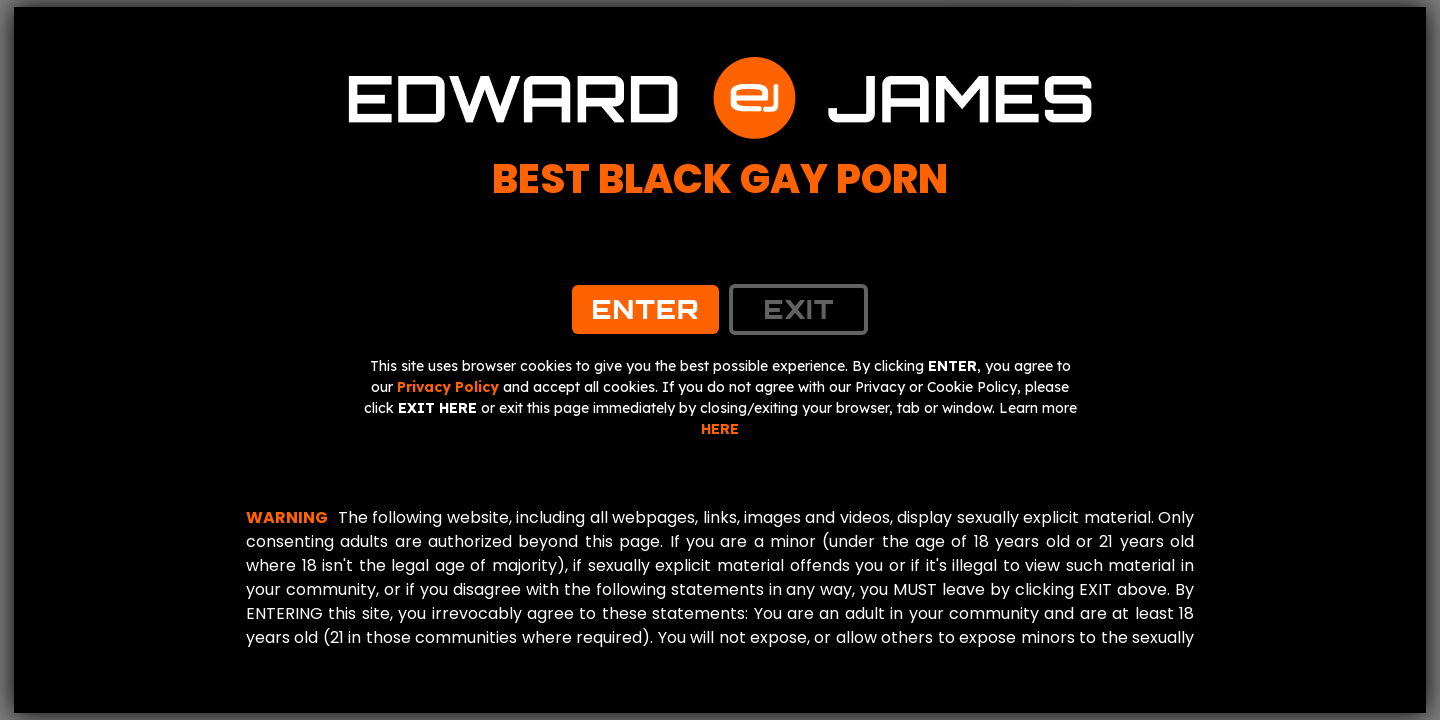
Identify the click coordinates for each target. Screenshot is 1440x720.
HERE (720, 429)
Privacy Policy (448, 387)
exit (798, 309)
